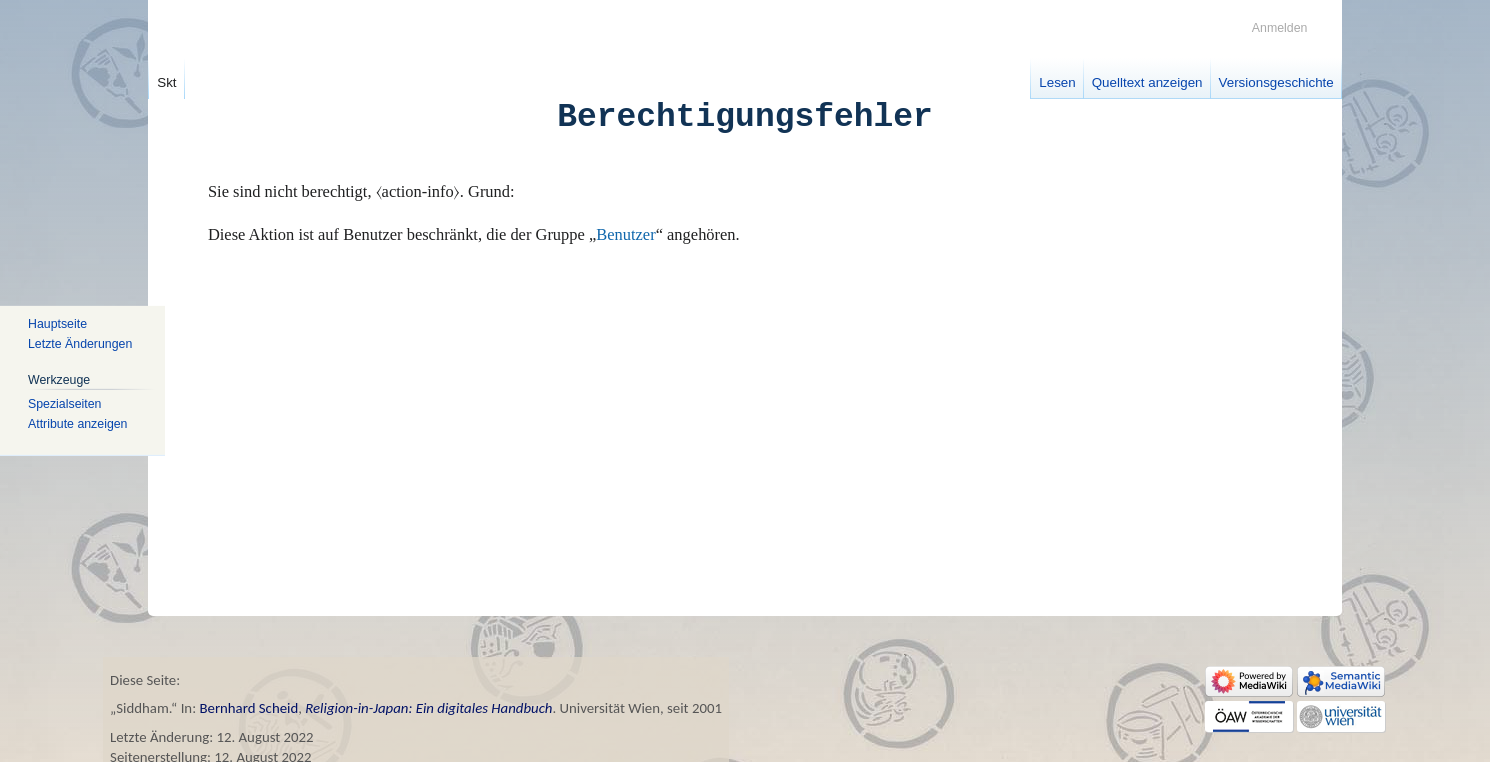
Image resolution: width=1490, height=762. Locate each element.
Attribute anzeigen (78, 424)
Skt (166, 82)
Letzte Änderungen (80, 344)
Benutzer (625, 234)
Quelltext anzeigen (1147, 82)
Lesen (1057, 82)
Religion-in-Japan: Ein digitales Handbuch (428, 708)
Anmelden (1280, 28)
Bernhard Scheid (248, 708)
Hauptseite (57, 324)
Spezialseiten (64, 404)
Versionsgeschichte (1276, 82)
